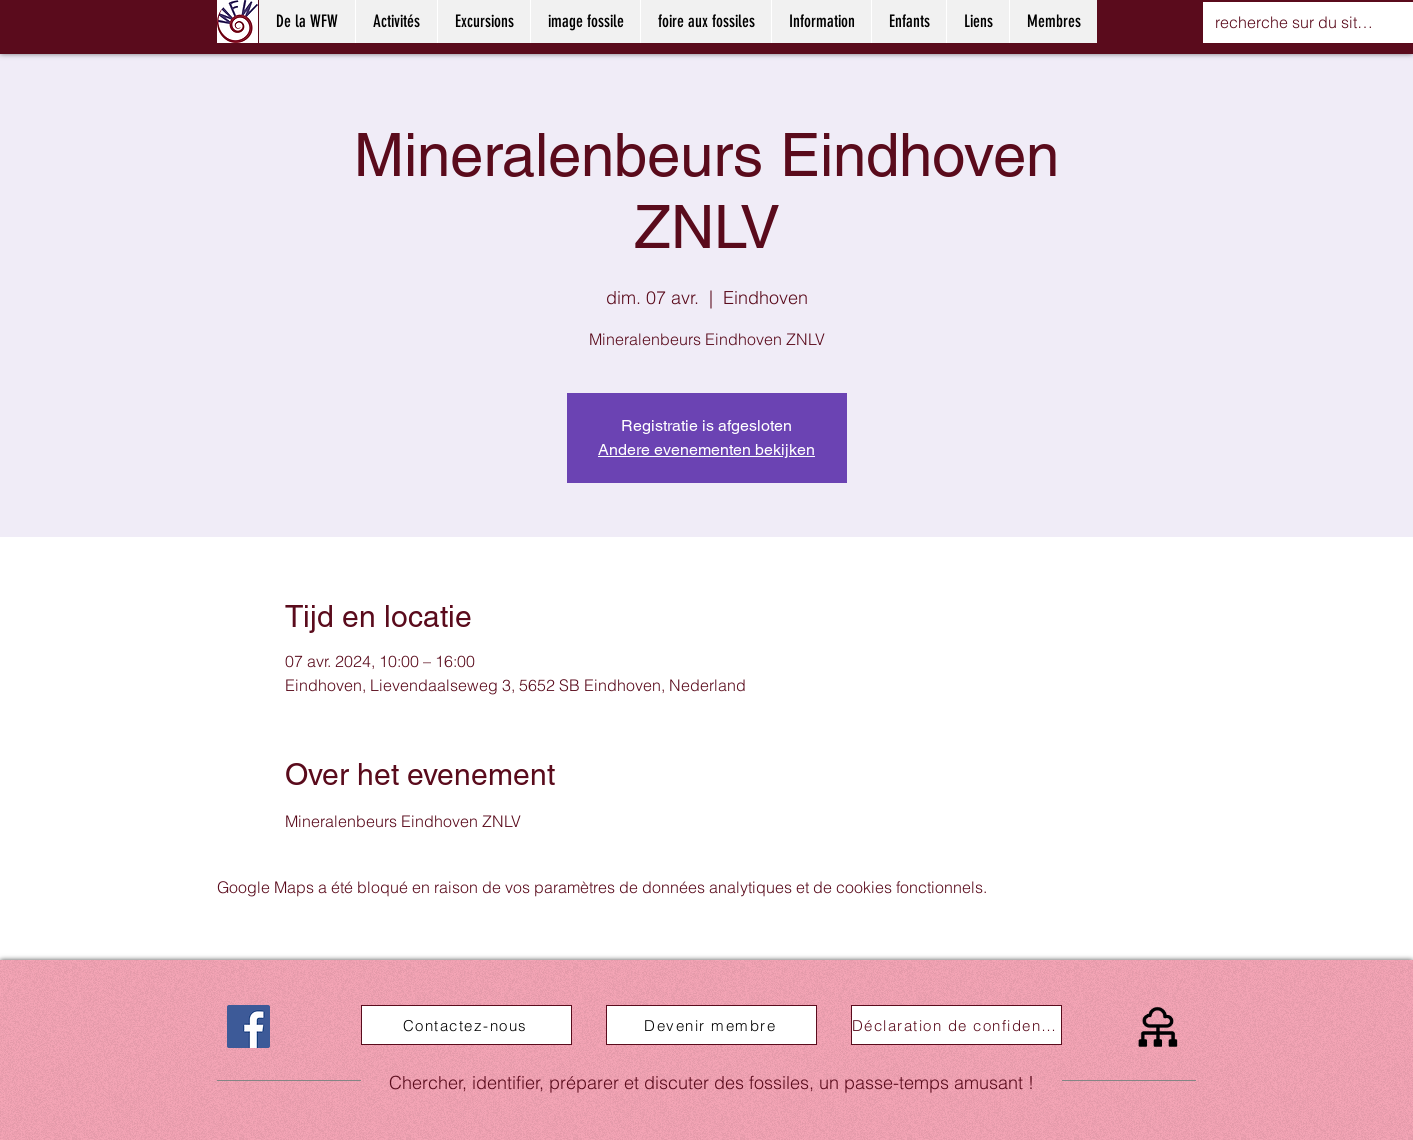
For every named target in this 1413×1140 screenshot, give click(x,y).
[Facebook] (248, 1026)
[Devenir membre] (711, 1025)
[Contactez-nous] (466, 1025)
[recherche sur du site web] (1298, 22)
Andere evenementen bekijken (706, 449)
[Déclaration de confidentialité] (956, 1025)
